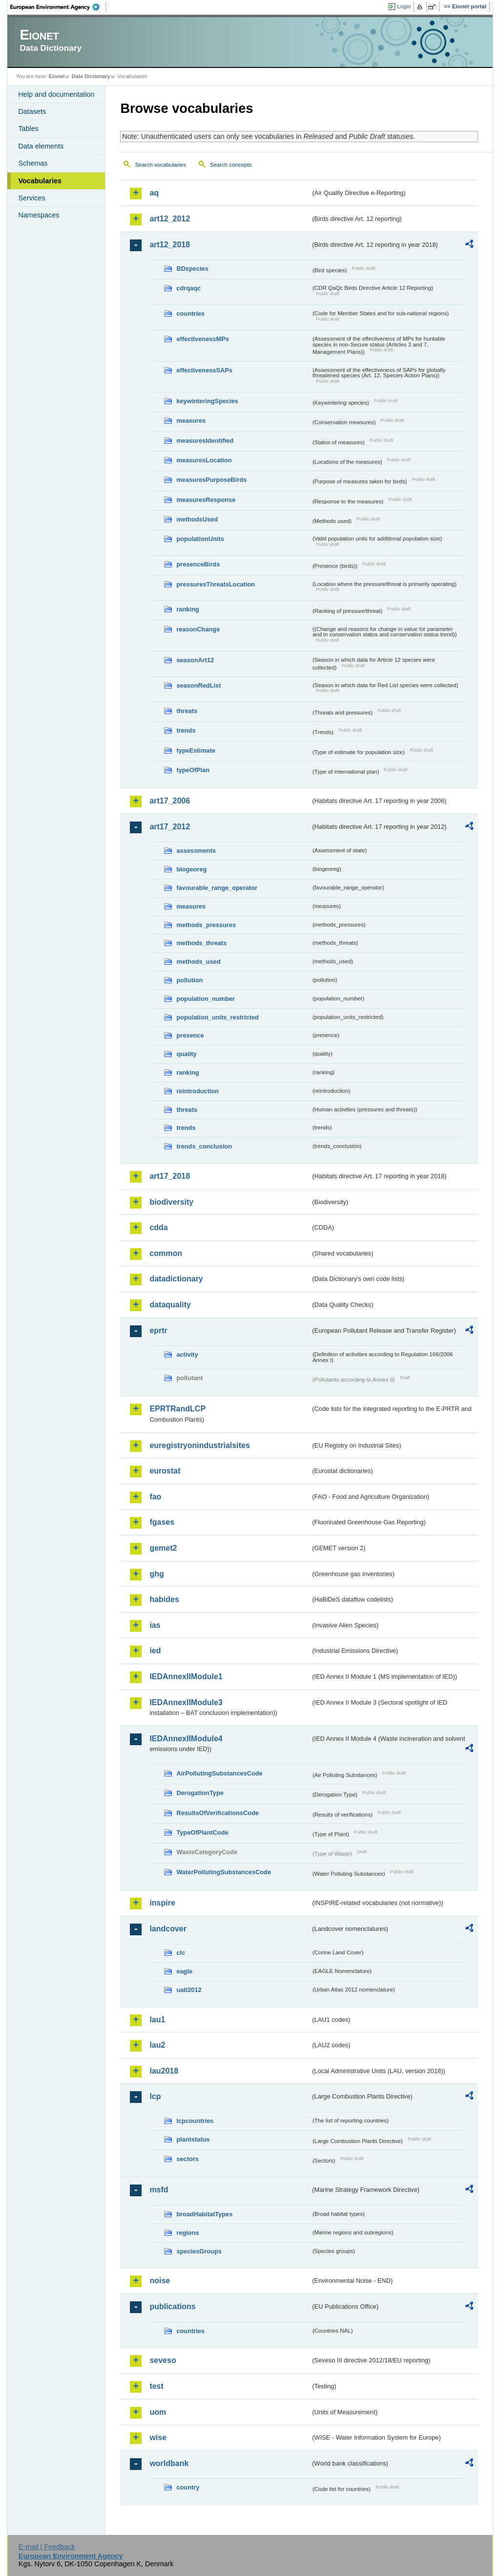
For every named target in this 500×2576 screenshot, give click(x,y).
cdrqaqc (188, 288)
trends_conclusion (204, 1146)
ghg (156, 1574)
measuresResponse (205, 499)
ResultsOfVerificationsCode (217, 1813)
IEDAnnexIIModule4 (185, 1738)
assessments (195, 850)
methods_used (198, 961)
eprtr (158, 1330)
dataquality (169, 1304)
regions (187, 2232)
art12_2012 (169, 219)
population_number (205, 998)
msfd (158, 2190)
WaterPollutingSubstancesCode (223, 1872)
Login (404, 6)
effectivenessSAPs (204, 370)
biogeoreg (191, 869)
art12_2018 (169, 244)
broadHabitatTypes (204, 2214)
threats (186, 710)
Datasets (32, 111)
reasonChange (198, 629)
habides (164, 1599)
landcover (168, 1929)
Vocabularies (40, 181)
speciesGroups (198, 2251)
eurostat (164, 1471)
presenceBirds (198, 564)
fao (155, 1497)
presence (190, 1035)
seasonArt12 (195, 660)
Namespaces (38, 215)
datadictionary (176, 1279)
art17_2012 (169, 827)
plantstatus (192, 2139)
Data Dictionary (91, 76)
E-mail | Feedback (47, 2547)
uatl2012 (188, 1989)
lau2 (157, 2045)
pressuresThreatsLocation (215, 584)
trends (185, 730)
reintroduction (197, 1091)
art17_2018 (169, 1176)
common (165, 1253)
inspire (162, 1903)
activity (187, 1354)
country (187, 2487)
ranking (187, 609)
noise (159, 2280)
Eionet (57, 76)
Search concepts (231, 165)
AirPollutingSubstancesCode (219, 1773)
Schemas (32, 163)
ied (155, 1650)
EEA (58, 7)
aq (154, 193)
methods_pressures (206, 925)
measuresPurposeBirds (211, 479)
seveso (162, 2360)
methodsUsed (197, 519)
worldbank (168, 2463)
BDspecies (192, 268)
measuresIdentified (204, 440)
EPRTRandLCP (177, 1409)
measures (191, 420)
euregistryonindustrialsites (199, 1445)
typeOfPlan (192, 770)
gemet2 (163, 1548)
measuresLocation (203, 460)
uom (157, 2412)
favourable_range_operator (216, 887)
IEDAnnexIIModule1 (185, 1676)
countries (190, 313)
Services (31, 198)
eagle (184, 1971)
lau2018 (163, 2071)
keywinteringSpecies (207, 401)
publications (172, 2306)
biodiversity (171, 1202)
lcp (155, 2096)
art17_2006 (169, 801)
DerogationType (199, 1793)
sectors (187, 2159)
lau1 (157, 2019)
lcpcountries (194, 2120)
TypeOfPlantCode (202, 1832)
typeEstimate (195, 750)
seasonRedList (198, 685)
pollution (189, 980)
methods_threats (201, 943)
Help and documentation (56, 94)
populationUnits (200, 538)
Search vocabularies (160, 165)
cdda (158, 1227)
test (156, 2386)
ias (154, 1625)
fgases (161, 1522)
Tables (28, 128)
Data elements (40, 146)
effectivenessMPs (202, 339)
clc (180, 1952)
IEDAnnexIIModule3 (185, 1702)
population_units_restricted (217, 1017)
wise (158, 2437)
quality (186, 1054)
